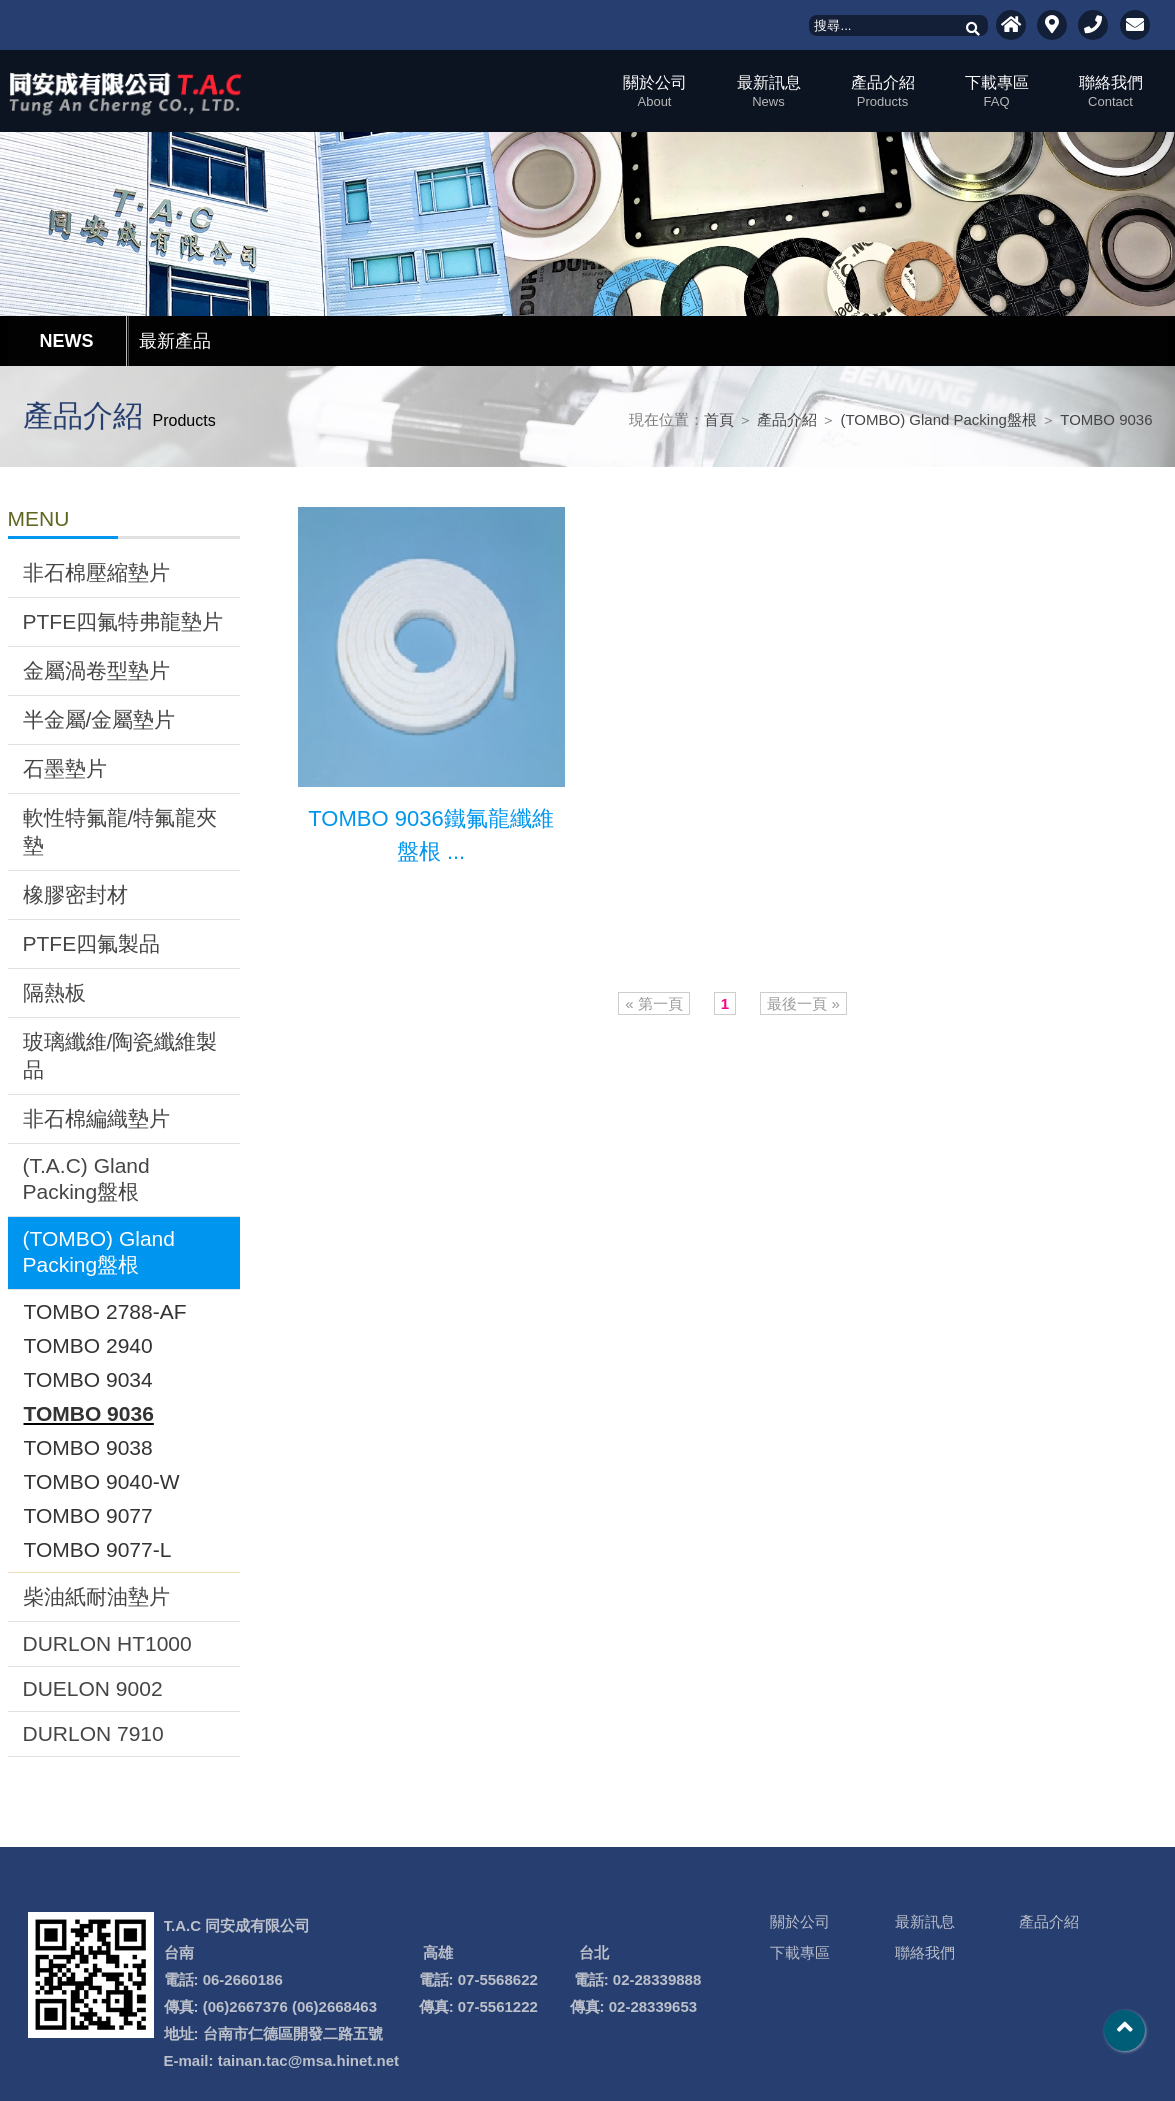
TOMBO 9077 (88, 1515)
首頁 (719, 419)
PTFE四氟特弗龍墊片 (123, 621)
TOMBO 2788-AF (105, 1311)
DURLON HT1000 (107, 1643)
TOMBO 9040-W (102, 1481)
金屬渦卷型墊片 (96, 670)
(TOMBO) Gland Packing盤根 (938, 419)
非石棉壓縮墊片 (96, 572)
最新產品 (175, 341)
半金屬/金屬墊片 (99, 719)
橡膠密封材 (75, 894)
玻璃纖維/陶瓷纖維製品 (120, 1055)
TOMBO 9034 (88, 1379)
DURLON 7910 (93, 1733)
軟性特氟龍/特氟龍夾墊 (120, 831)
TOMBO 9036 (1106, 419)
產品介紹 (883, 91)
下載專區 (997, 91)
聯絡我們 (1111, 91)
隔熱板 (54, 992)
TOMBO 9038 (88, 1447)
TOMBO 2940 (88, 1345)
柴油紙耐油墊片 (96, 1596)
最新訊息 (769, 91)
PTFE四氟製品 (92, 943)
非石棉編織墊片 (96, 1118)
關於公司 (655, 91)
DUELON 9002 (93, 1688)
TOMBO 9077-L (98, 1549)
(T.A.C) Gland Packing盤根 (86, 1178)
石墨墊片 (65, 768)
